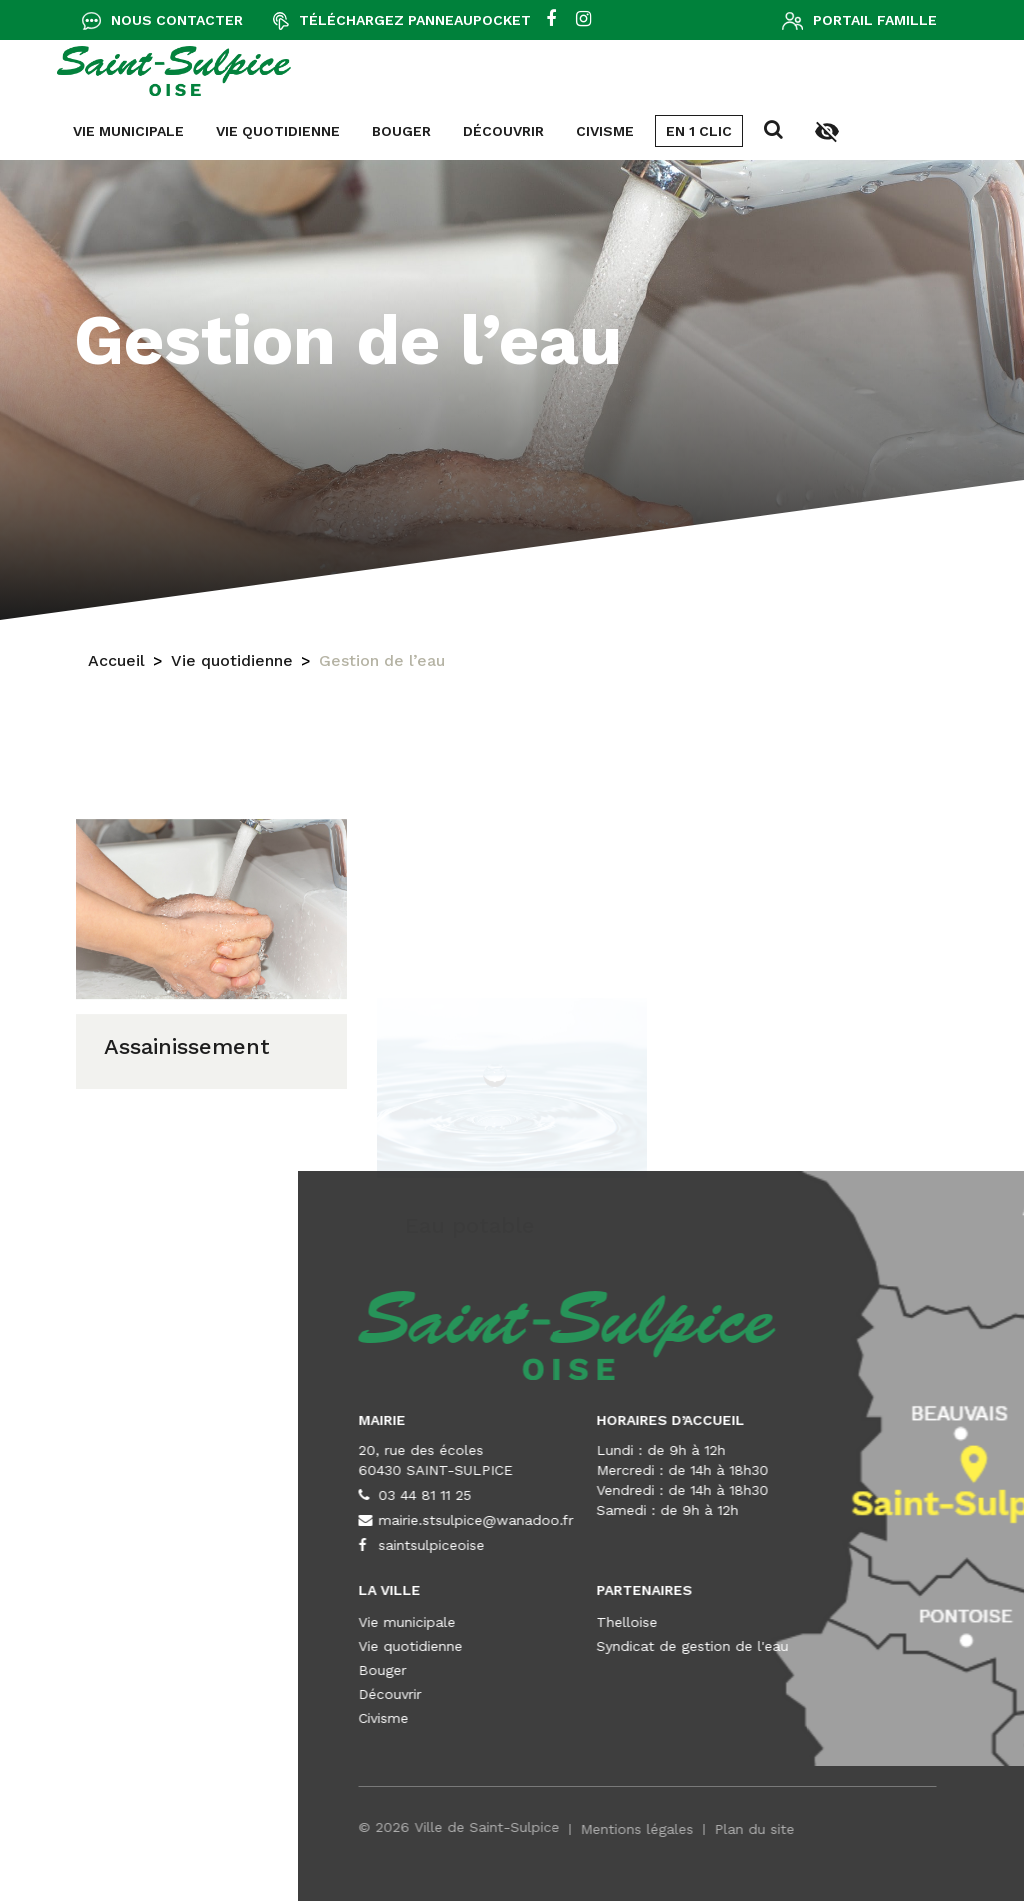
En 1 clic (273, 131)
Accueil (116, 667)
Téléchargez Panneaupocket (415, 20)
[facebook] (551, 20)
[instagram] (583, 20)
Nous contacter (177, 20)
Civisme (179, 131)
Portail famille (875, 20)
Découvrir (77, 131)
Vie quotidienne (232, 667)
